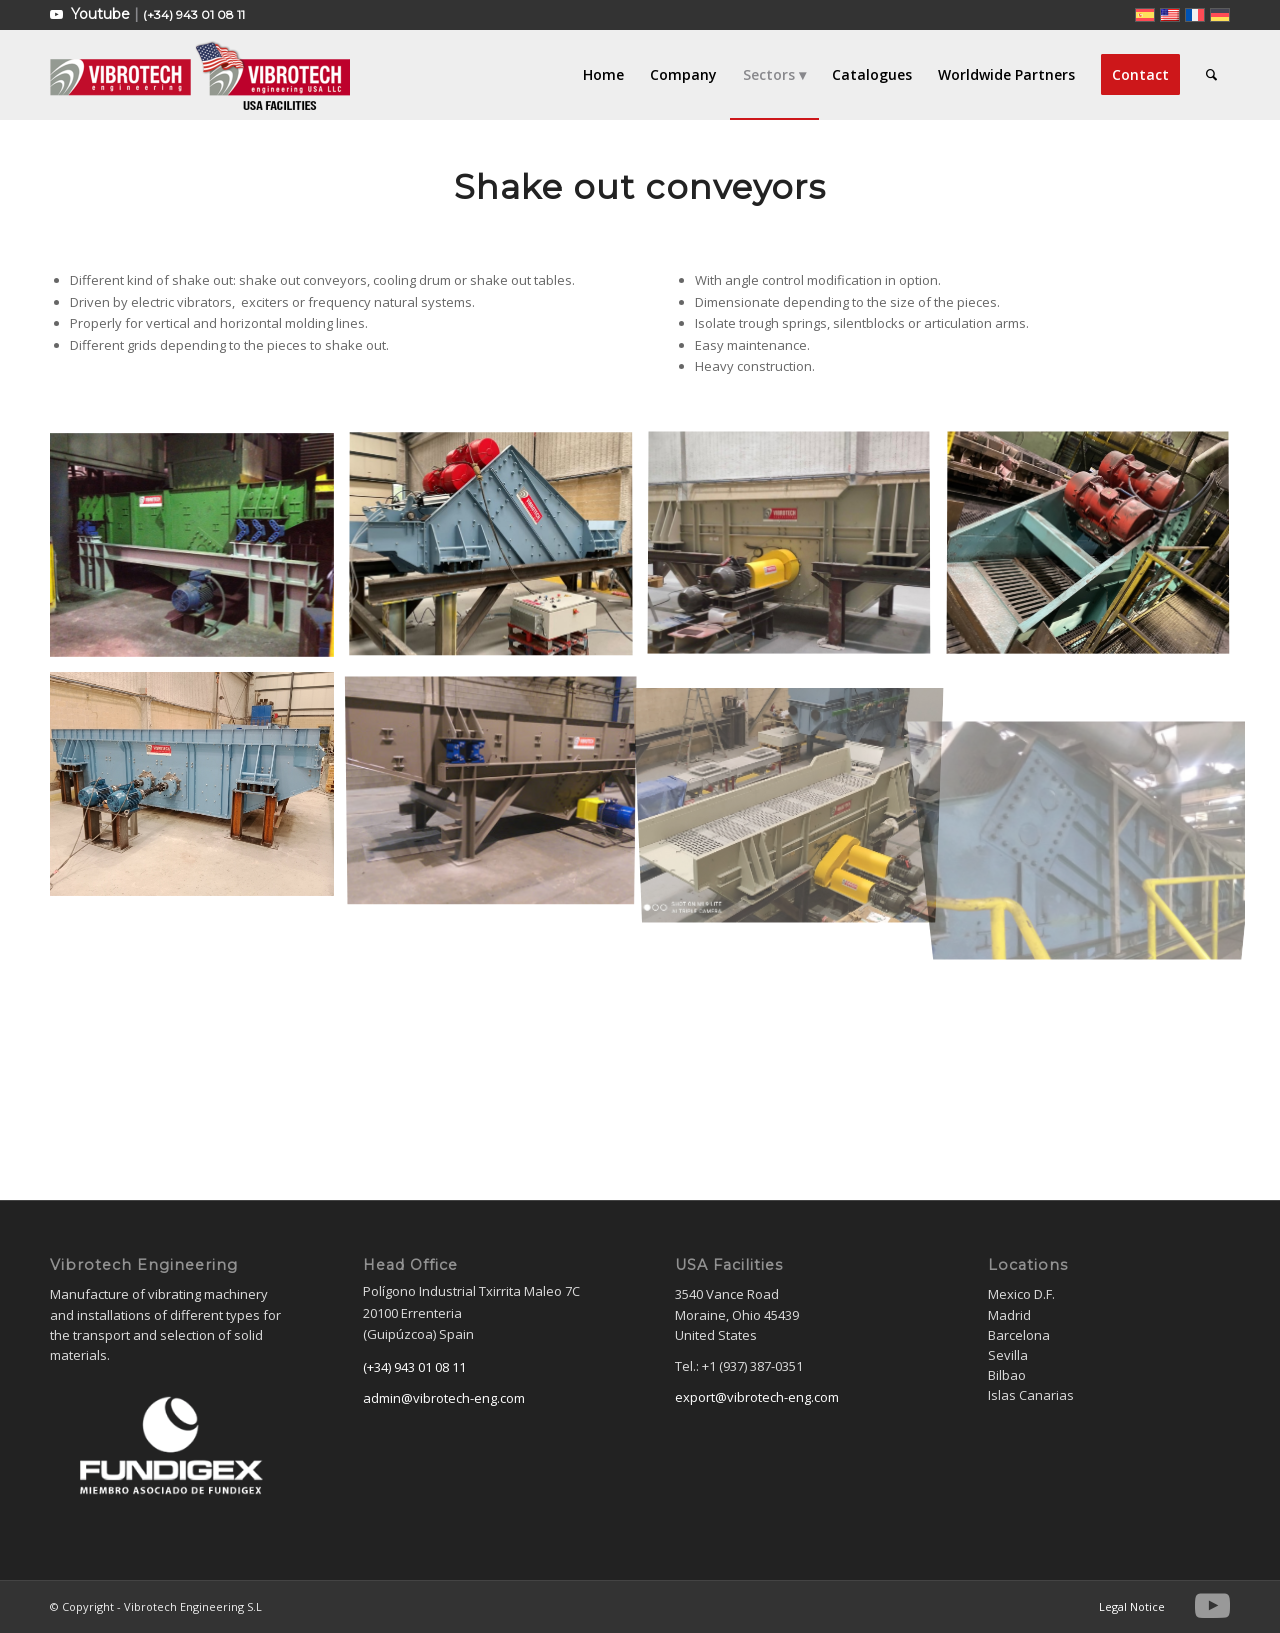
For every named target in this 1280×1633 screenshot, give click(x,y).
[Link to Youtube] (56, 15)
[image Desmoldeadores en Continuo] (498, 791)
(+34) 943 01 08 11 (194, 14)
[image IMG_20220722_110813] (796, 791)
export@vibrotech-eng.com (757, 1397)
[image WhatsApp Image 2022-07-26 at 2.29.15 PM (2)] (796, 552)
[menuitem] (603, 75)
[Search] (1211, 75)
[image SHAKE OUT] (498, 552)
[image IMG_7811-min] (1095, 552)
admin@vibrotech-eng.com (444, 1398)
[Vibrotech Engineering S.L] (200, 75)
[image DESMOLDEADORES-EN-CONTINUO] (199, 552)
